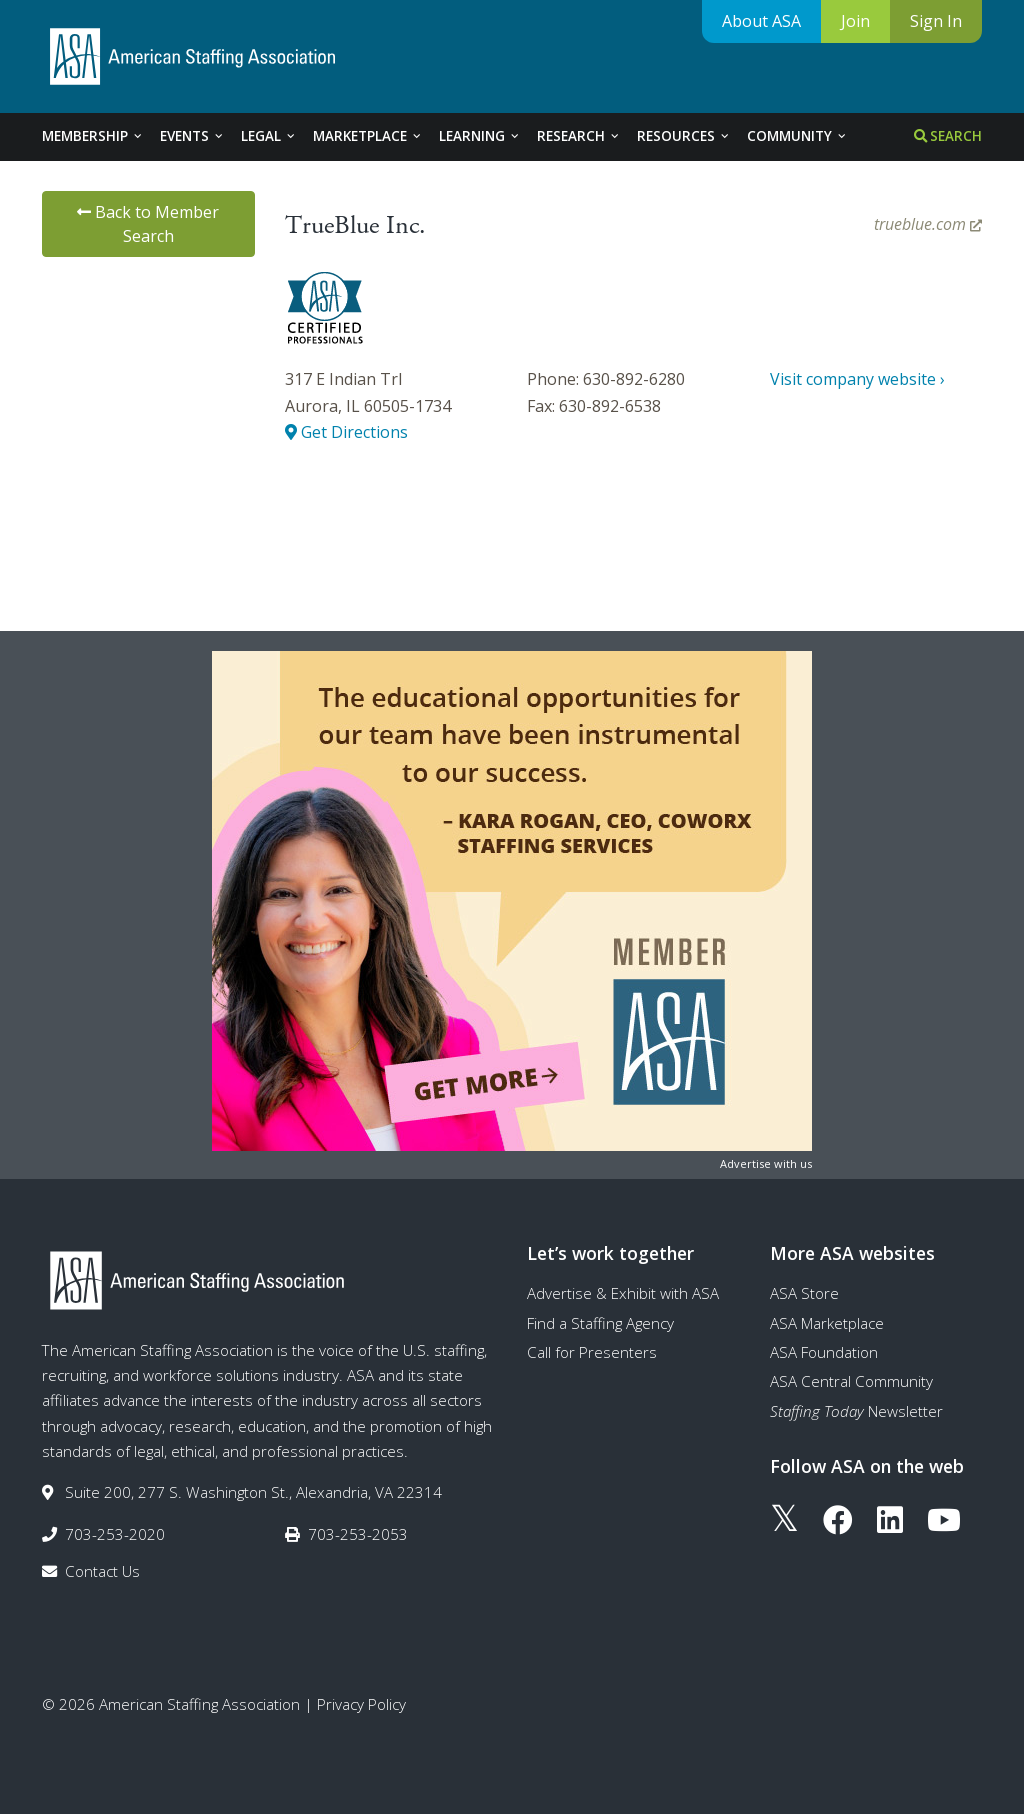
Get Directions (346, 432)
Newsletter (856, 1411)
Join (855, 21)
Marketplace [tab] (368, 136)
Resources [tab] (684, 136)
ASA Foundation (824, 1352)
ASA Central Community (851, 1381)
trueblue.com (928, 224)
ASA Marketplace (827, 1323)
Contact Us (102, 1571)
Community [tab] (797, 136)
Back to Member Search (148, 224)
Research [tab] (579, 136)
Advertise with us (766, 1163)
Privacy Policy (361, 1704)
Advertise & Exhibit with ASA (623, 1293)
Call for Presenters (592, 1352)
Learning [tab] (480, 136)
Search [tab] (948, 136)
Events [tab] (192, 136)
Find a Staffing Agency (600, 1323)
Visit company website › (857, 379)
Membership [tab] (93, 136)
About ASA (761, 21)
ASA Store (804, 1293)
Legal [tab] (269, 136)
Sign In (936, 21)
